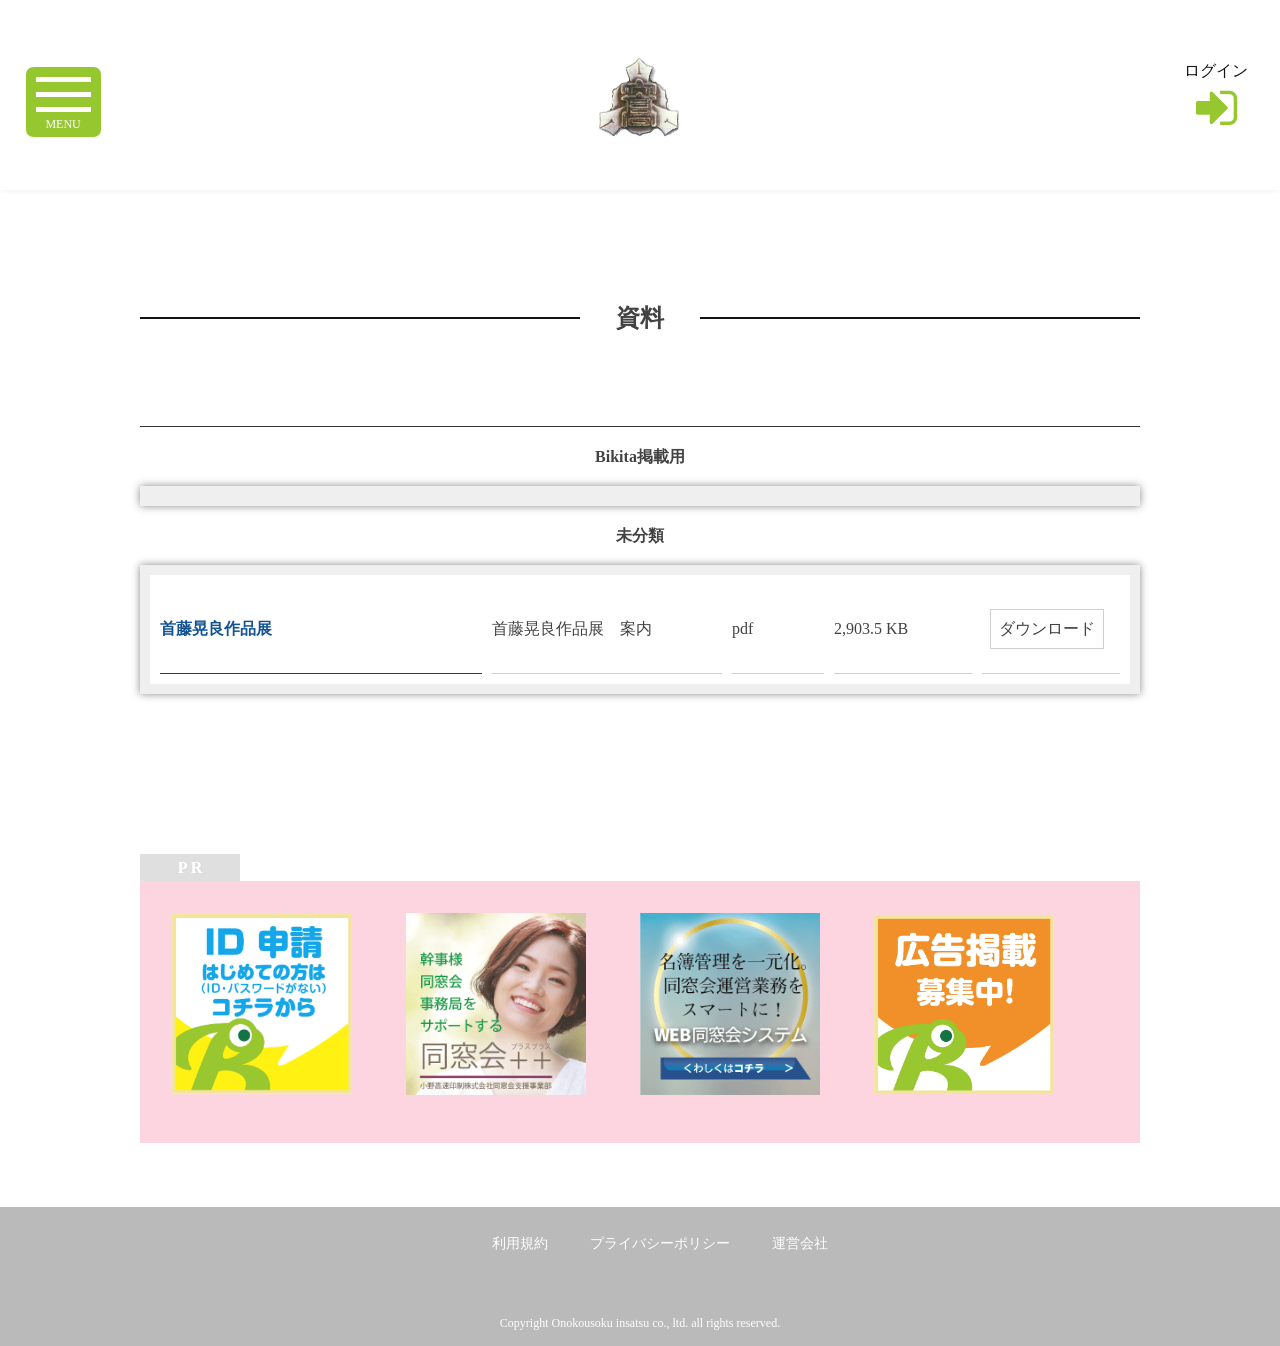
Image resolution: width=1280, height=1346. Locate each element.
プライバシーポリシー (660, 1243)
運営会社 (800, 1243)
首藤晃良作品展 (224, 628)
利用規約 (520, 1243)
